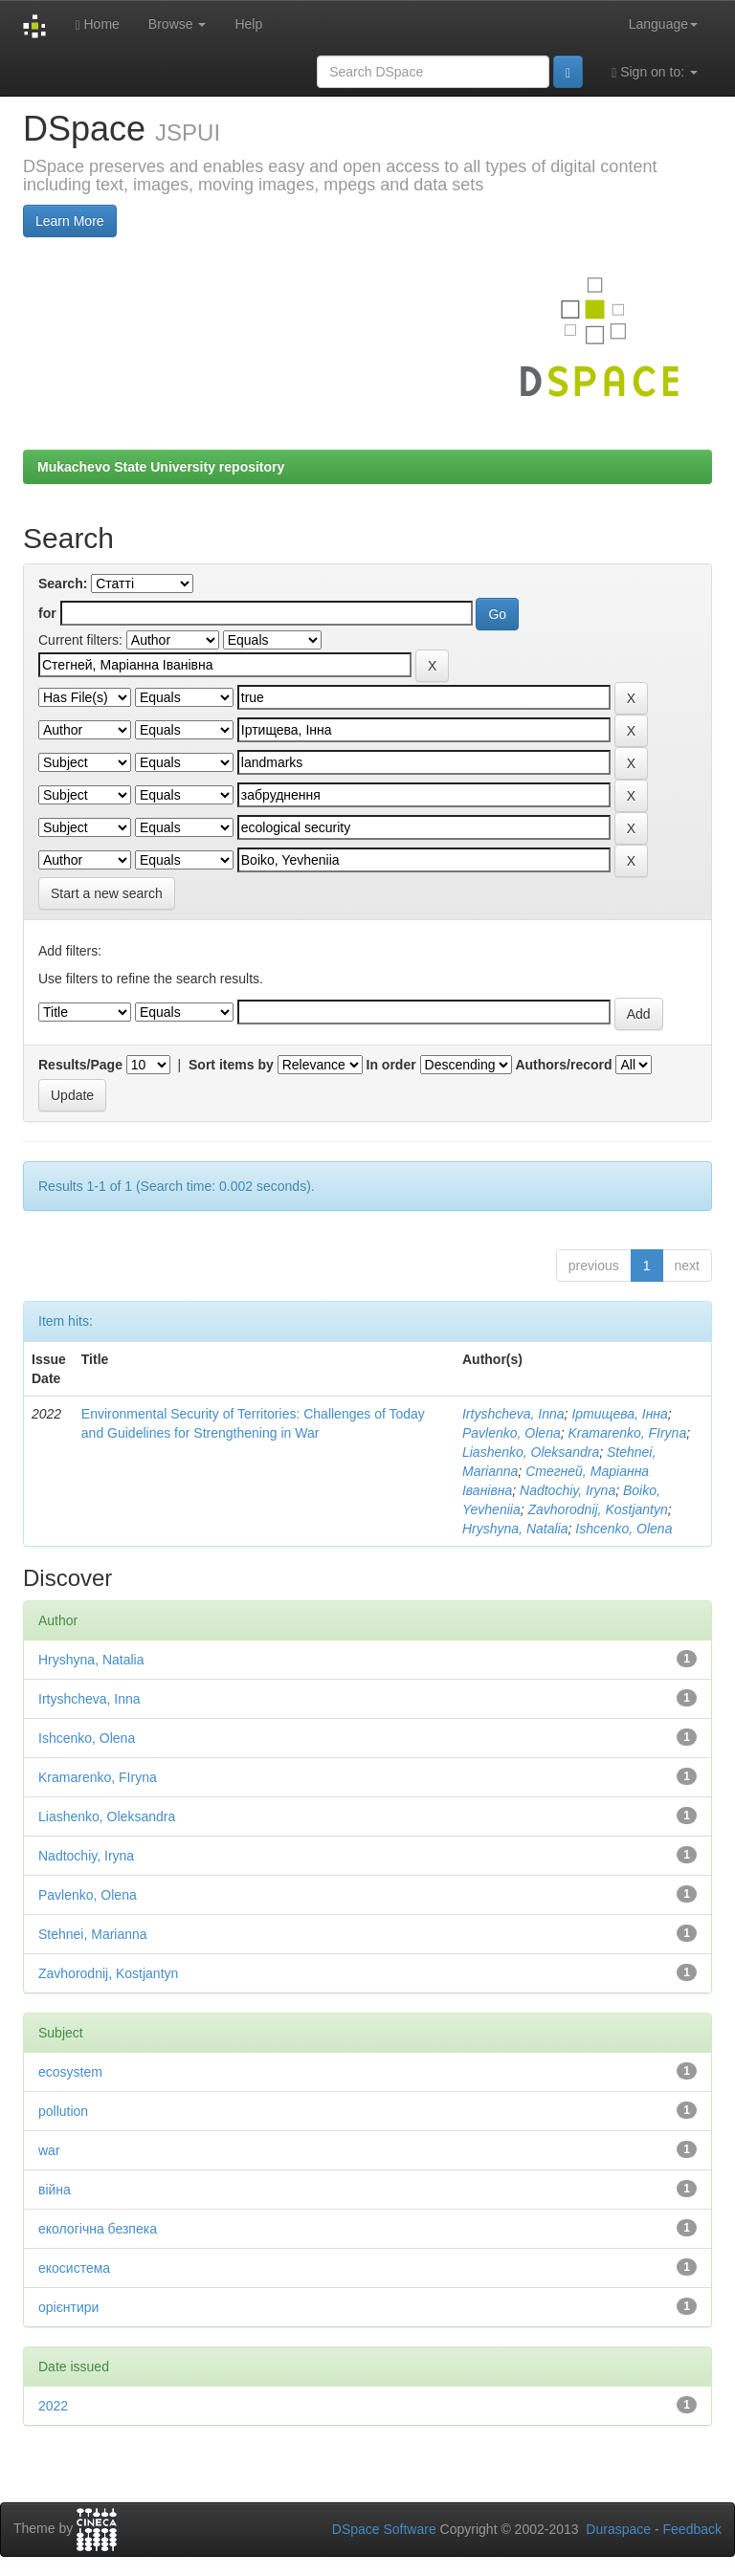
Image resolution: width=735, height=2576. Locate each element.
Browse (177, 24)
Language (663, 24)
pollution (63, 2111)
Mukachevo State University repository (160, 466)
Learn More (69, 221)
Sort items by (231, 1064)
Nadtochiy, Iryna (567, 1490)
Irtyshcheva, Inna (513, 1413)
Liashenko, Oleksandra (530, 1452)
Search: (62, 583)
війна (54, 2189)
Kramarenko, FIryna (627, 1433)
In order (391, 1064)
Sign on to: (655, 72)
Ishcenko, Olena (623, 1528)
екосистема (74, 2268)
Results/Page (80, 1064)
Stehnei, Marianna (92, 1934)
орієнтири (68, 2307)
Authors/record (563, 1064)
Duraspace (618, 2529)
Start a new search (107, 893)
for (47, 613)
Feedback (692, 2529)
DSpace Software (384, 2529)
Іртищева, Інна (619, 1413)
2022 (53, 2405)
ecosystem (70, 2072)
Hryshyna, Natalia (515, 1528)
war (49, 2150)
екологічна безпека (97, 2228)
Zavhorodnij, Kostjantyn (597, 1509)
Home (97, 24)
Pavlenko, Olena (511, 1433)
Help (248, 24)
